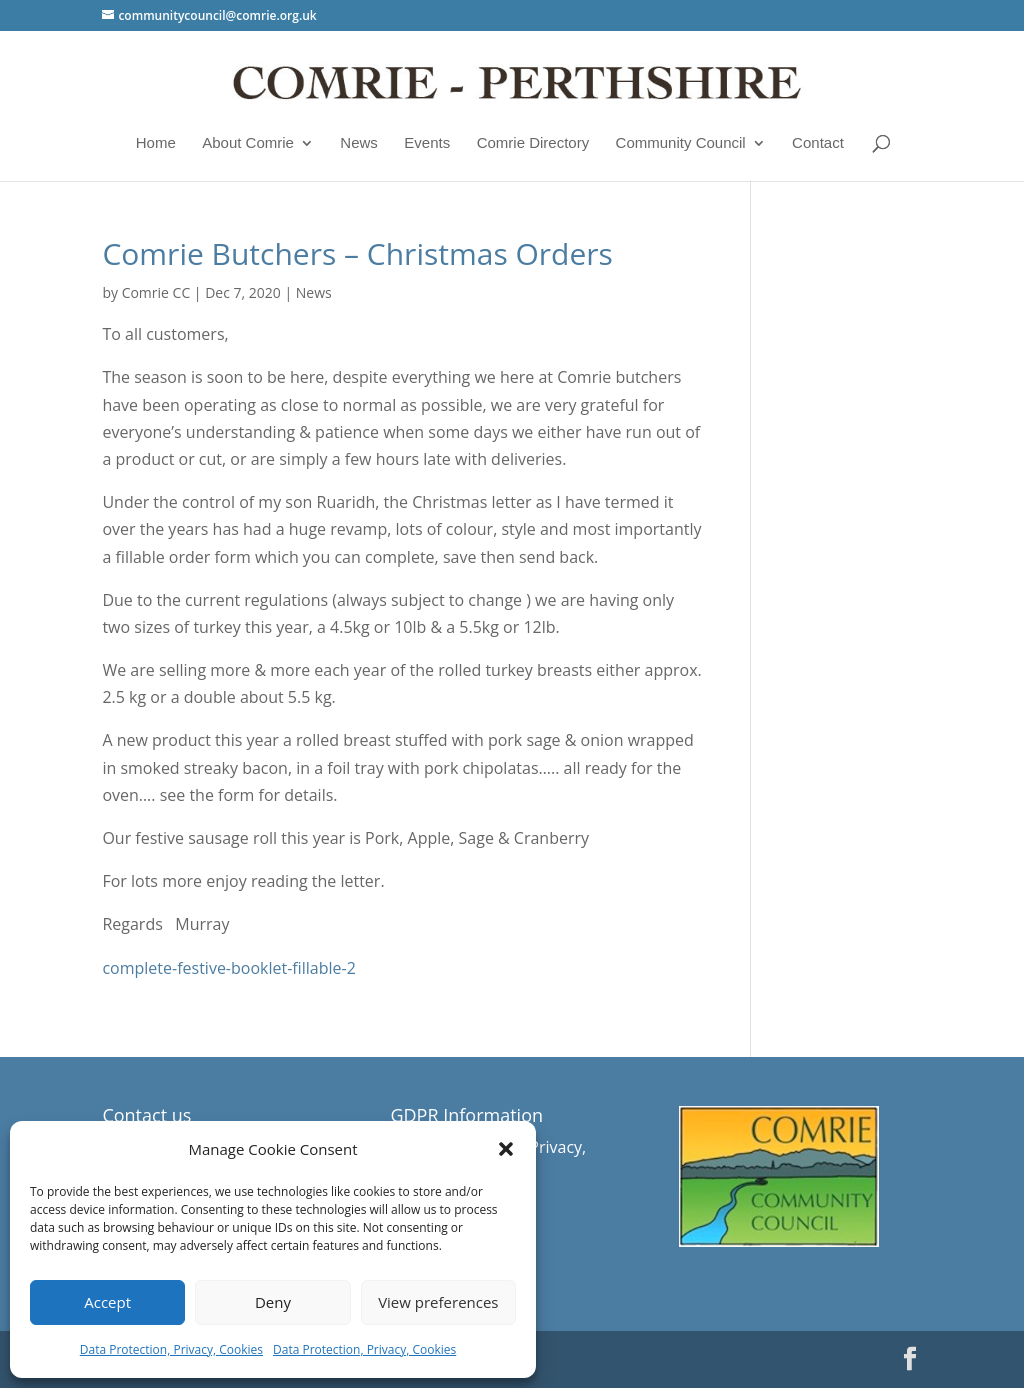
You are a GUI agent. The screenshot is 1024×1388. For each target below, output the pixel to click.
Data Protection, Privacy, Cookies (171, 1349)
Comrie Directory (533, 143)
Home (156, 143)
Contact (818, 143)
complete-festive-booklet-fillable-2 (228, 968)
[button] (506, 1149)
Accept (107, 1302)
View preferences (438, 1302)
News (359, 143)
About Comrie (248, 143)
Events (427, 143)
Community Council (681, 143)
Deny (273, 1302)
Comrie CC (156, 292)
